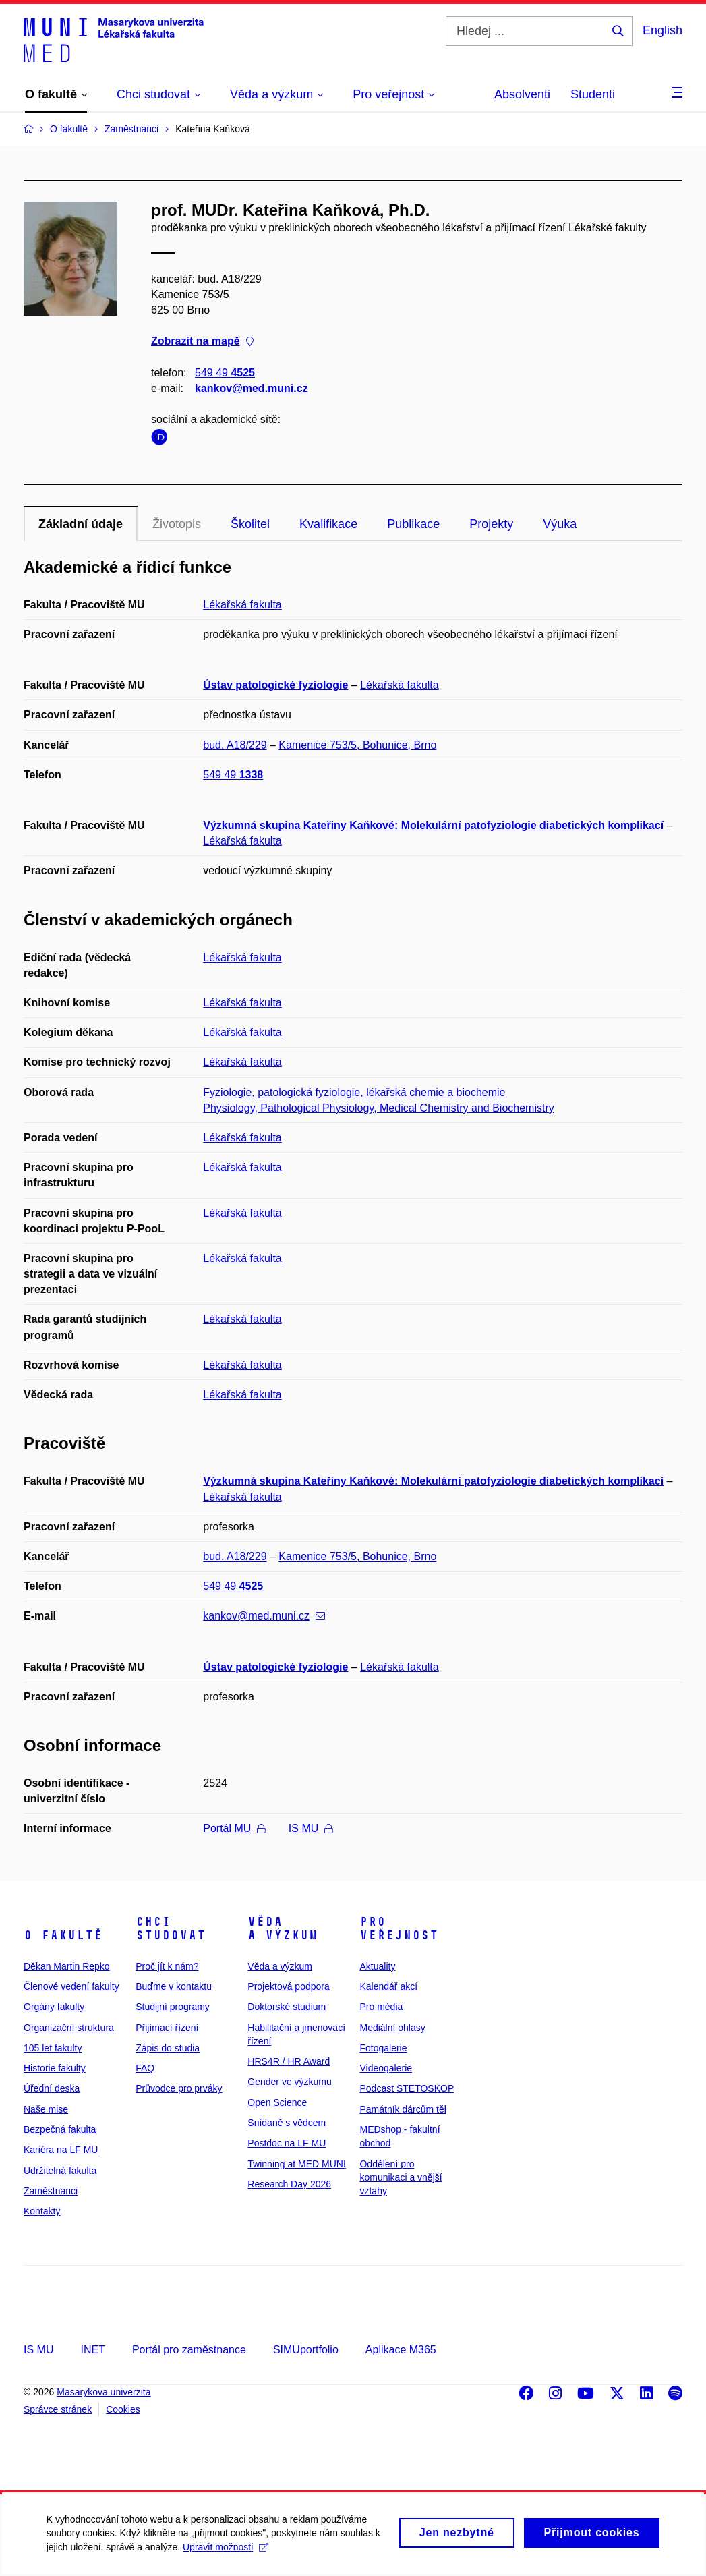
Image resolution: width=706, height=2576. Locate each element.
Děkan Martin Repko (67, 1966)
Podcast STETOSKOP (406, 2088)
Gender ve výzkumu (289, 2081)
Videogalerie (385, 2068)
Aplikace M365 (400, 2349)
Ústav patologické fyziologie (275, 685)
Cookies (123, 2409)
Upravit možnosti (226, 2553)
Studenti (592, 94)
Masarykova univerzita (103, 2391)
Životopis (176, 524)
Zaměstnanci (51, 2190)
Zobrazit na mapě (202, 341)
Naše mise (46, 2109)
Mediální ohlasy (392, 2027)
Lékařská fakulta (242, 604)
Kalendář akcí (388, 1986)
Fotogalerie (383, 2047)
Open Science (277, 2102)
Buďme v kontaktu (174, 1986)
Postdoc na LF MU (286, 2143)
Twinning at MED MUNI (296, 2163)
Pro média (381, 2006)
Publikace (413, 524)
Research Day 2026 (289, 2184)
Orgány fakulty (54, 2006)
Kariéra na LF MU (61, 2149)
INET (92, 2349)
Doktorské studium (286, 2006)
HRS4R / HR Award (288, 2061)
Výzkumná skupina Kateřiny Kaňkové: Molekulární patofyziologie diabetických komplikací (433, 825)
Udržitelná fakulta (60, 2170)
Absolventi (522, 94)
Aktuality (377, 1966)
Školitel (250, 524)
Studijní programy (173, 2006)
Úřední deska (52, 2088)
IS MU (310, 1828)
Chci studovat (171, 1928)
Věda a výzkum (282, 1928)
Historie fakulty (55, 2068)
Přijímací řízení (167, 2027)
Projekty (491, 524)
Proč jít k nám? (167, 1966)
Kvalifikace (328, 524)
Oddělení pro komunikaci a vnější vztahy (400, 2177)
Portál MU (234, 1828)
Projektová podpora (288, 1986)
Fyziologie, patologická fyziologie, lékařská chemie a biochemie (354, 1092)
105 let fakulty (53, 2047)
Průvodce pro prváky (179, 2088)
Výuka (560, 524)
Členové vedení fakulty (71, 1986)
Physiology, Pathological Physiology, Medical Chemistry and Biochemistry (378, 1108)
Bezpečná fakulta (60, 2129)
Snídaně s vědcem (286, 2122)
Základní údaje (80, 524)
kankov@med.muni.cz (251, 388)
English (662, 30)
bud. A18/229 (234, 745)
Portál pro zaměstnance (189, 2349)
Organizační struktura (69, 2027)
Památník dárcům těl (402, 2109)
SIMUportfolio (306, 2349)
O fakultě (63, 1935)
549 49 (225, 372)
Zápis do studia (168, 2047)
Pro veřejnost (398, 1928)
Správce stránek (58, 2409)
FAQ (145, 2068)
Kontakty (42, 2211)
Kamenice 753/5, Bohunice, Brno (357, 745)
